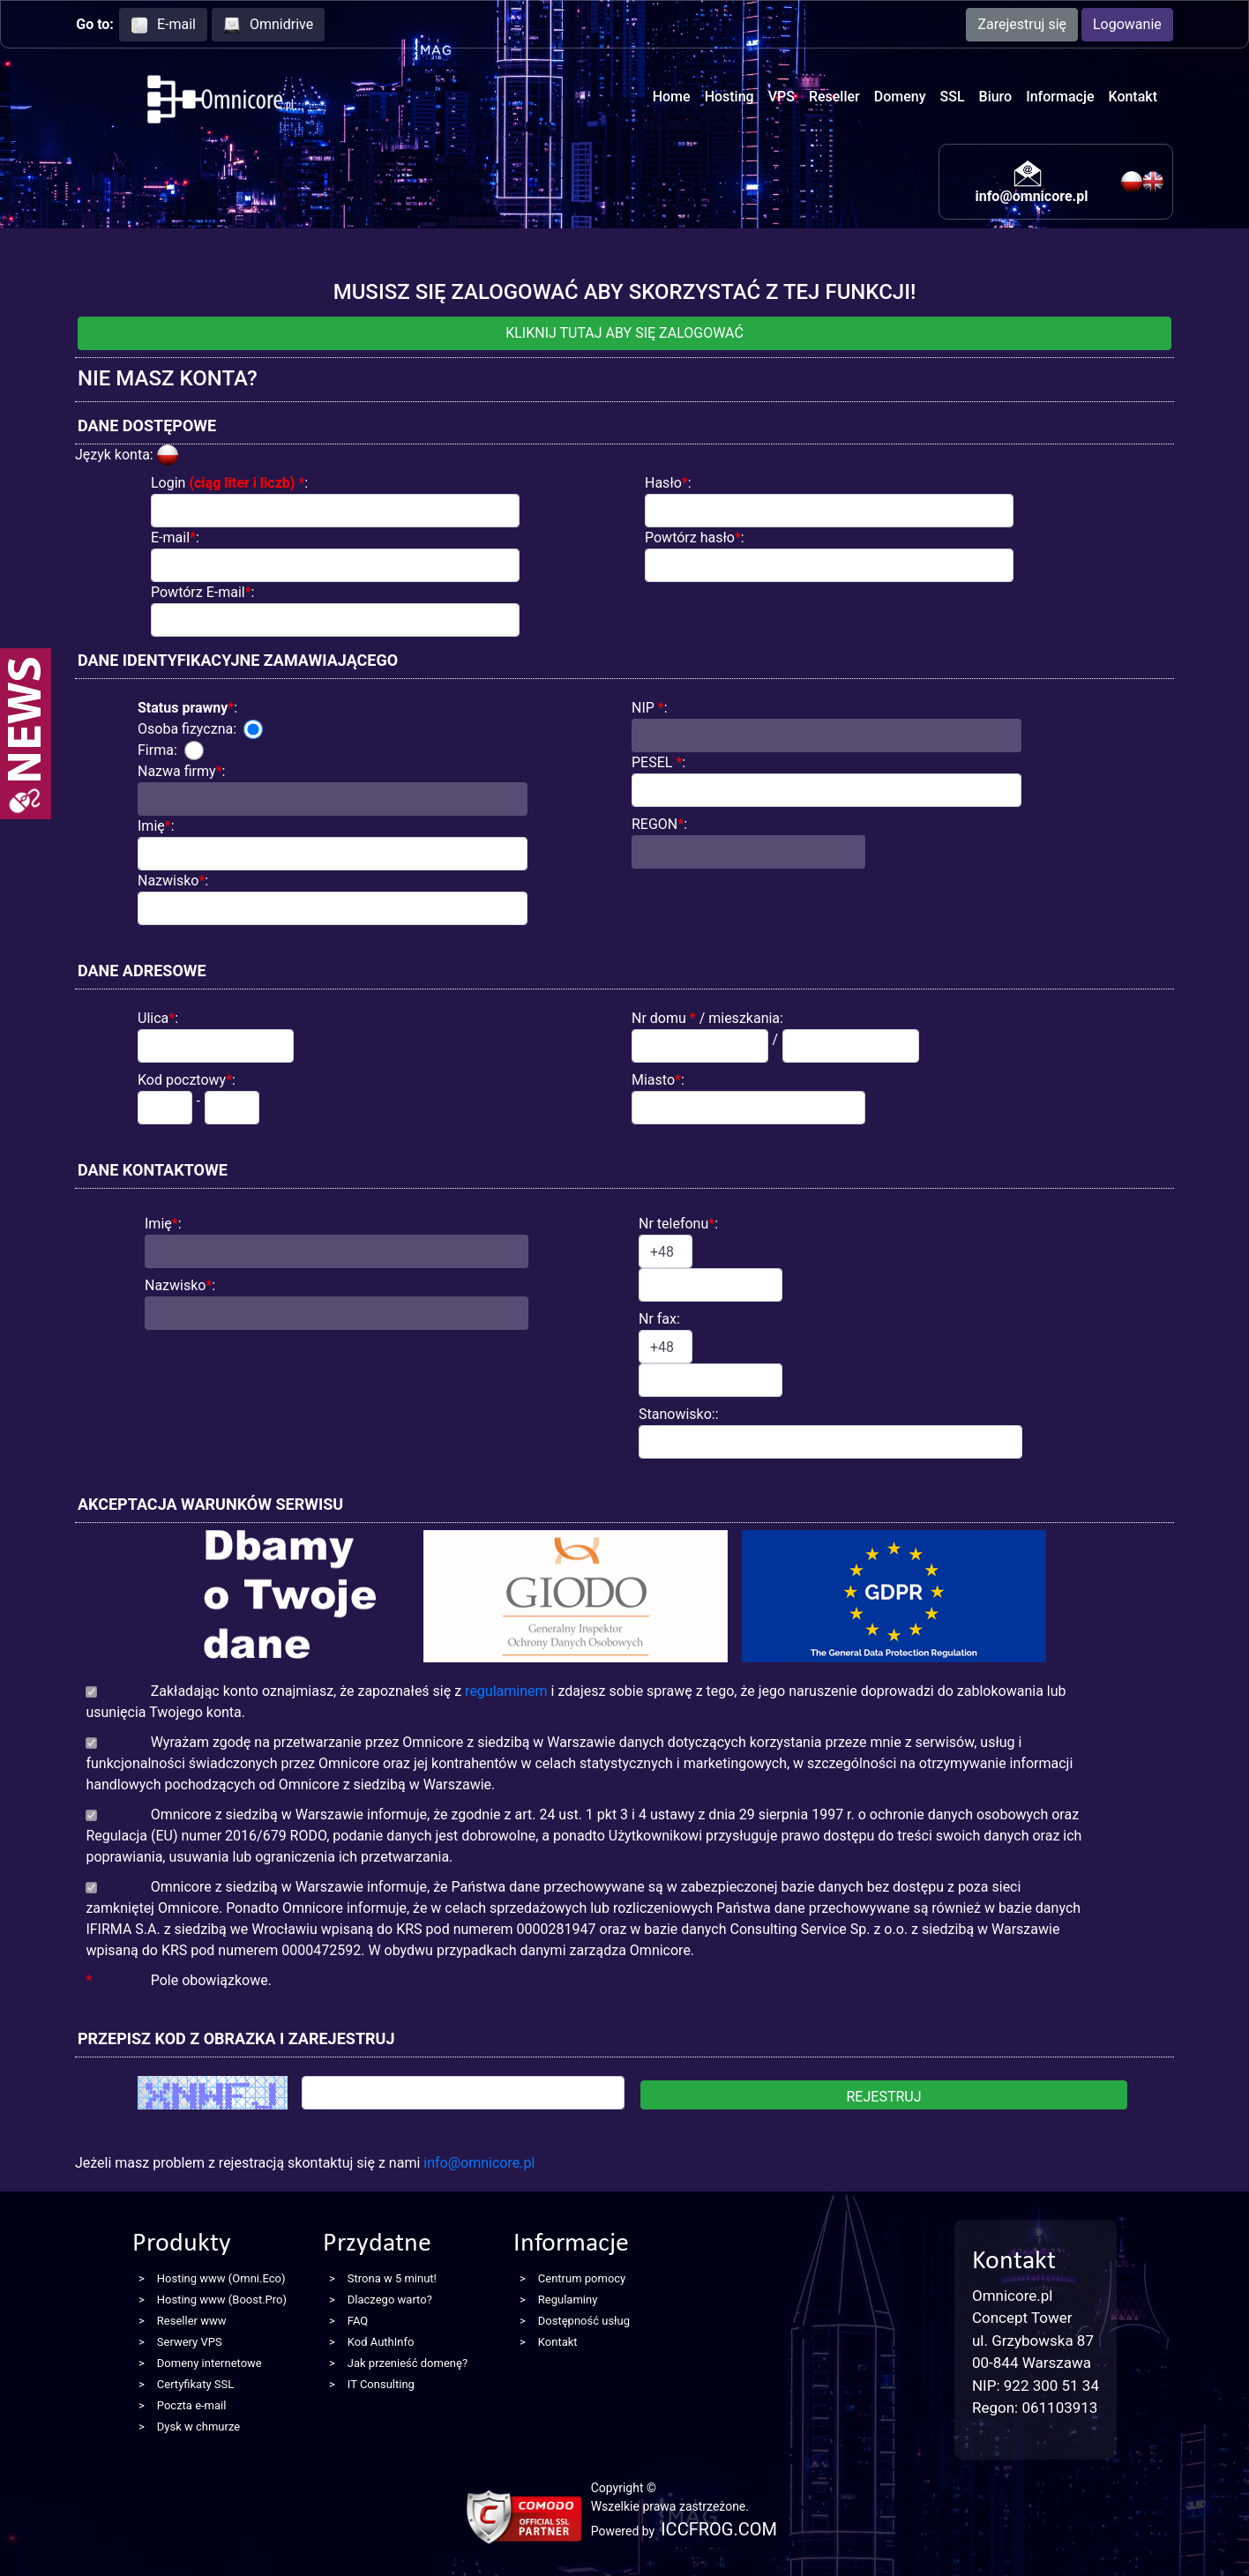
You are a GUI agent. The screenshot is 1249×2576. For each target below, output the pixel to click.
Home (672, 96)
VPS (781, 96)
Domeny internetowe (209, 2363)
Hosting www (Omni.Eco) (221, 2278)
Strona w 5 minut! (392, 2278)
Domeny (900, 96)
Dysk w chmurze (198, 2426)
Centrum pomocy (581, 2278)
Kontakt (1132, 96)
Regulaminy (568, 2299)
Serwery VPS (189, 2341)
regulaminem (506, 1691)
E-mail (163, 25)
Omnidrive (268, 25)
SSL (952, 96)
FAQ (358, 2320)
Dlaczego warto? (390, 2299)
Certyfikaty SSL (195, 2384)
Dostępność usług (584, 2320)
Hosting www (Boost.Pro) (222, 2299)
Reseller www (192, 2320)
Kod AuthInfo (381, 2341)
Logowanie (1127, 24)
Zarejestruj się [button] (1021, 24)
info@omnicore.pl (1031, 196)
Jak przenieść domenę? (407, 2363)
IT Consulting (381, 2384)
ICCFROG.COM (719, 2529)
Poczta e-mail (192, 2405)
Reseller (834, 96)
